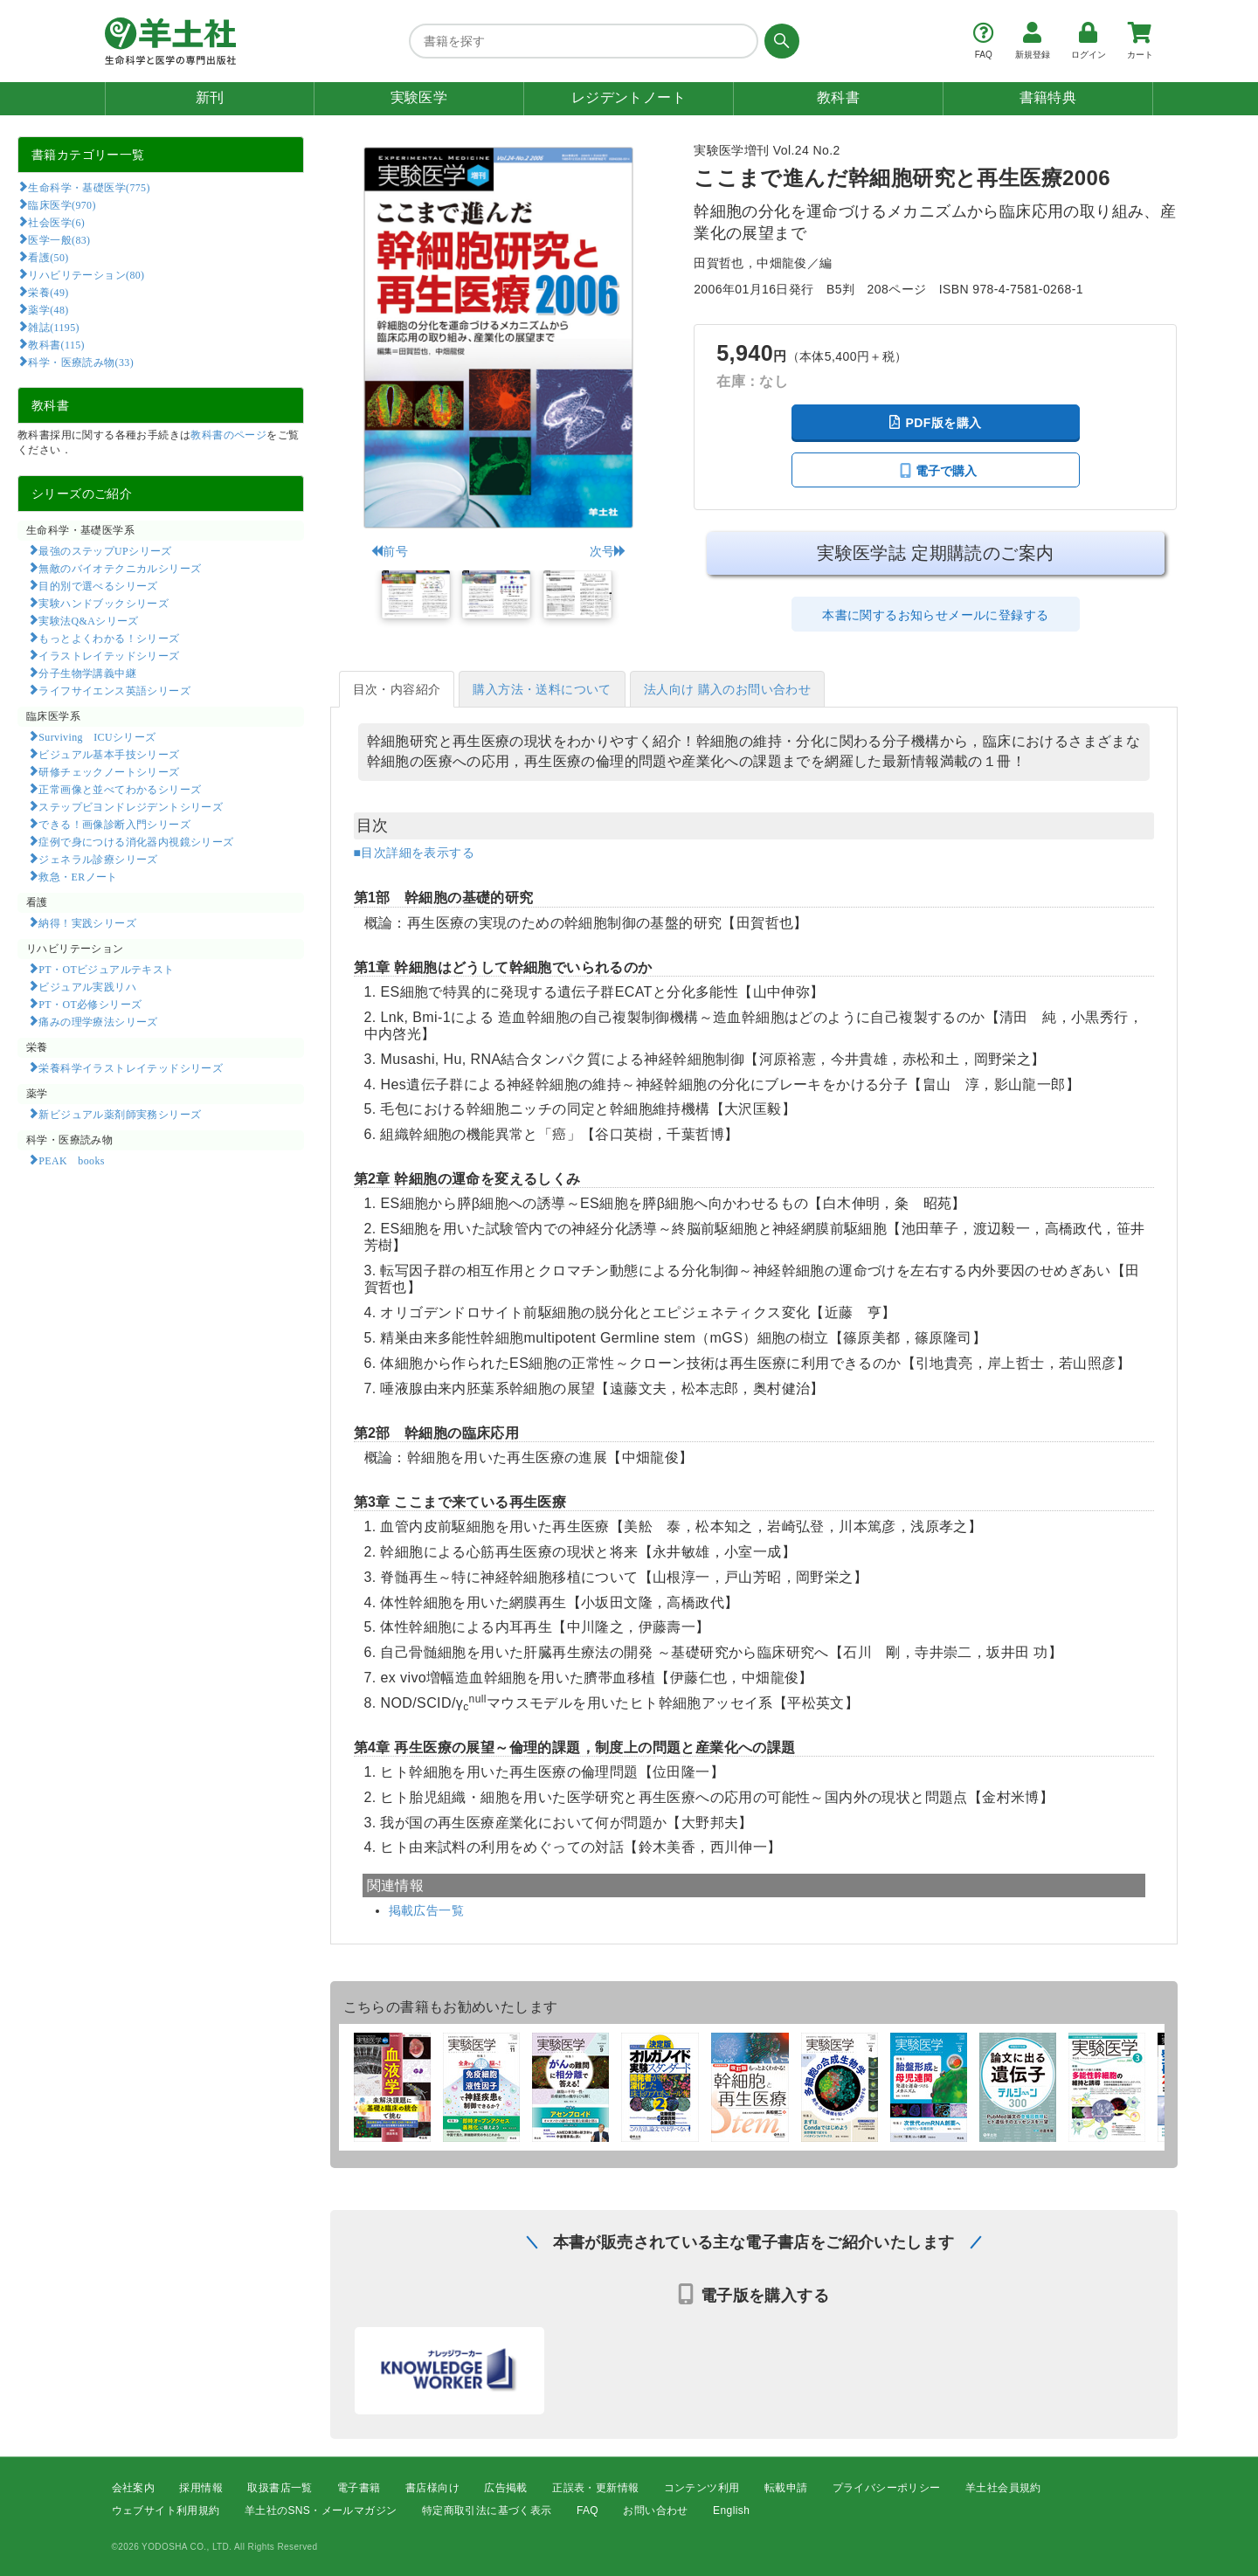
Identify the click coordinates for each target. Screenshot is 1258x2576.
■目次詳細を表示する (414, 853)
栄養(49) (48, 292)
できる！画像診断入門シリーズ (114, 823)
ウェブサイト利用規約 (166, 2511)
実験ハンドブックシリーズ (103, 602)
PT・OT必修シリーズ (90, 1003)
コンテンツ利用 (702, 2488)
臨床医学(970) (61, 204)
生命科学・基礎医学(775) (88, 187)
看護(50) (48, 257)
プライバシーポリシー (887, 2488)
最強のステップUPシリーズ (104, 550)
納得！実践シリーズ (87, 922)
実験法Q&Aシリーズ (88, 620)
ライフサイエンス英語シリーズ (114, 690)
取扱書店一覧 (279, 2488)
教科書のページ (228, 435)
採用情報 (201, 2488)
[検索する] (778, 41)
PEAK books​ (71, 1160)
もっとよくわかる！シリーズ (108, 637)
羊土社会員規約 (1003, 2488)
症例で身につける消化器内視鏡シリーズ (135, 841)
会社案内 (134, 2488)
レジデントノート (628, 97)
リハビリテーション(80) (86, 274)
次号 (608, 551)
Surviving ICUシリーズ (97, 736)
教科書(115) (56, 344)
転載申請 (786, 2488)
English (731, 2511)
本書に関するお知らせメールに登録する (935, 615)
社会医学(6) (56, 222)
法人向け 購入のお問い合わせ (728, 689)
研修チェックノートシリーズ (108, 771)
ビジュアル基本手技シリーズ (108, 754)
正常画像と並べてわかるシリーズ (119, 789)
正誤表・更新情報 (595, 2488)
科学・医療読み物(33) (81, 361)
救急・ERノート (77, 876)
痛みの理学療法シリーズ (97, 1021)
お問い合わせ (655, 2511)
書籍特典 (1048, 97)
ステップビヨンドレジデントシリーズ (130, 806)
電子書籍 (359, 2488)
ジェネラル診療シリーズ (97, 858)
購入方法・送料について (542, 689)
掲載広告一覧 (426, 1910)
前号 (389, 551)
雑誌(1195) (53, 326)
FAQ (587, 2511)
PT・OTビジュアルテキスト (106, 968)
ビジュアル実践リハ (87, 986)
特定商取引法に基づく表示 (487, 2511)
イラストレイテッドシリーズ (108, 655)
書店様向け (432, 2488)
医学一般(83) (59, 239)
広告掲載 (506, 2488)
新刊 (210, 97)
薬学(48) (48, 309)
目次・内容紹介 (397, 689)
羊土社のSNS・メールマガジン (321, 2511)
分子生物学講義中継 (87, 672)
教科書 (838, 97)
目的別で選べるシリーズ (97, 585)
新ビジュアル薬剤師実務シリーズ (119, 1113)
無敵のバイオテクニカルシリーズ (119, 568)
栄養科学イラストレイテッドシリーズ (130, 1067)
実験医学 (419, 97)
